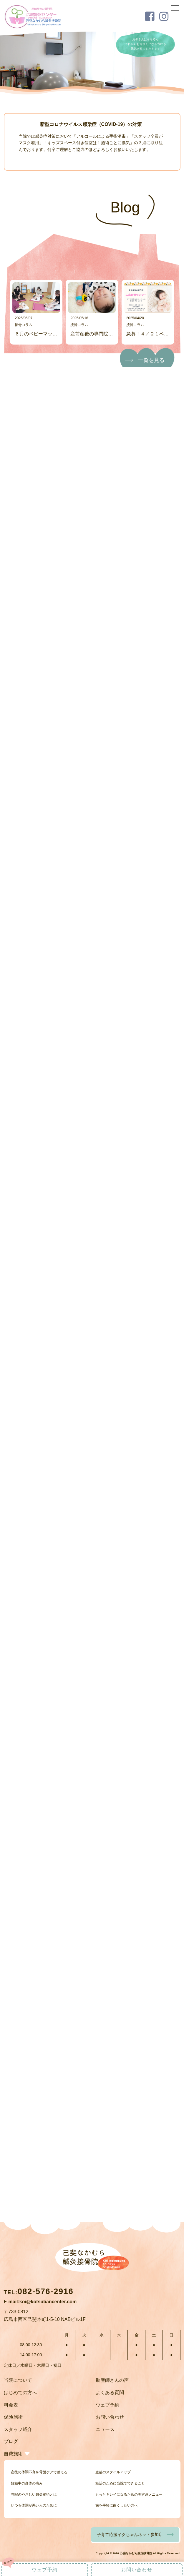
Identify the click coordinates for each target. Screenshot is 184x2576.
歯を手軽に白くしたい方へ (116, 2505)
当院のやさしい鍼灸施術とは (34, 2494)
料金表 (11, 2404)
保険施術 (13, 2416)
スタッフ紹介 (18, 2429)
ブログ (11, 2441)
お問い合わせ (110, 2416)
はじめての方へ (20, 2392)
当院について (18, 2380)
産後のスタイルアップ (113, 2472)
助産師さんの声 (112, 2380)
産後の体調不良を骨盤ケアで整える (39, 2472)
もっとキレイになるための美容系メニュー (129, 2494)
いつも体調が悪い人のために (34, 2505)
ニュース (105, 2429)
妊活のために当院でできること (120, 2483)
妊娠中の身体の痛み (27, 2483)
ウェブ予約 (107, 2404)
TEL (39, 2292)
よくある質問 (110, 2392)
